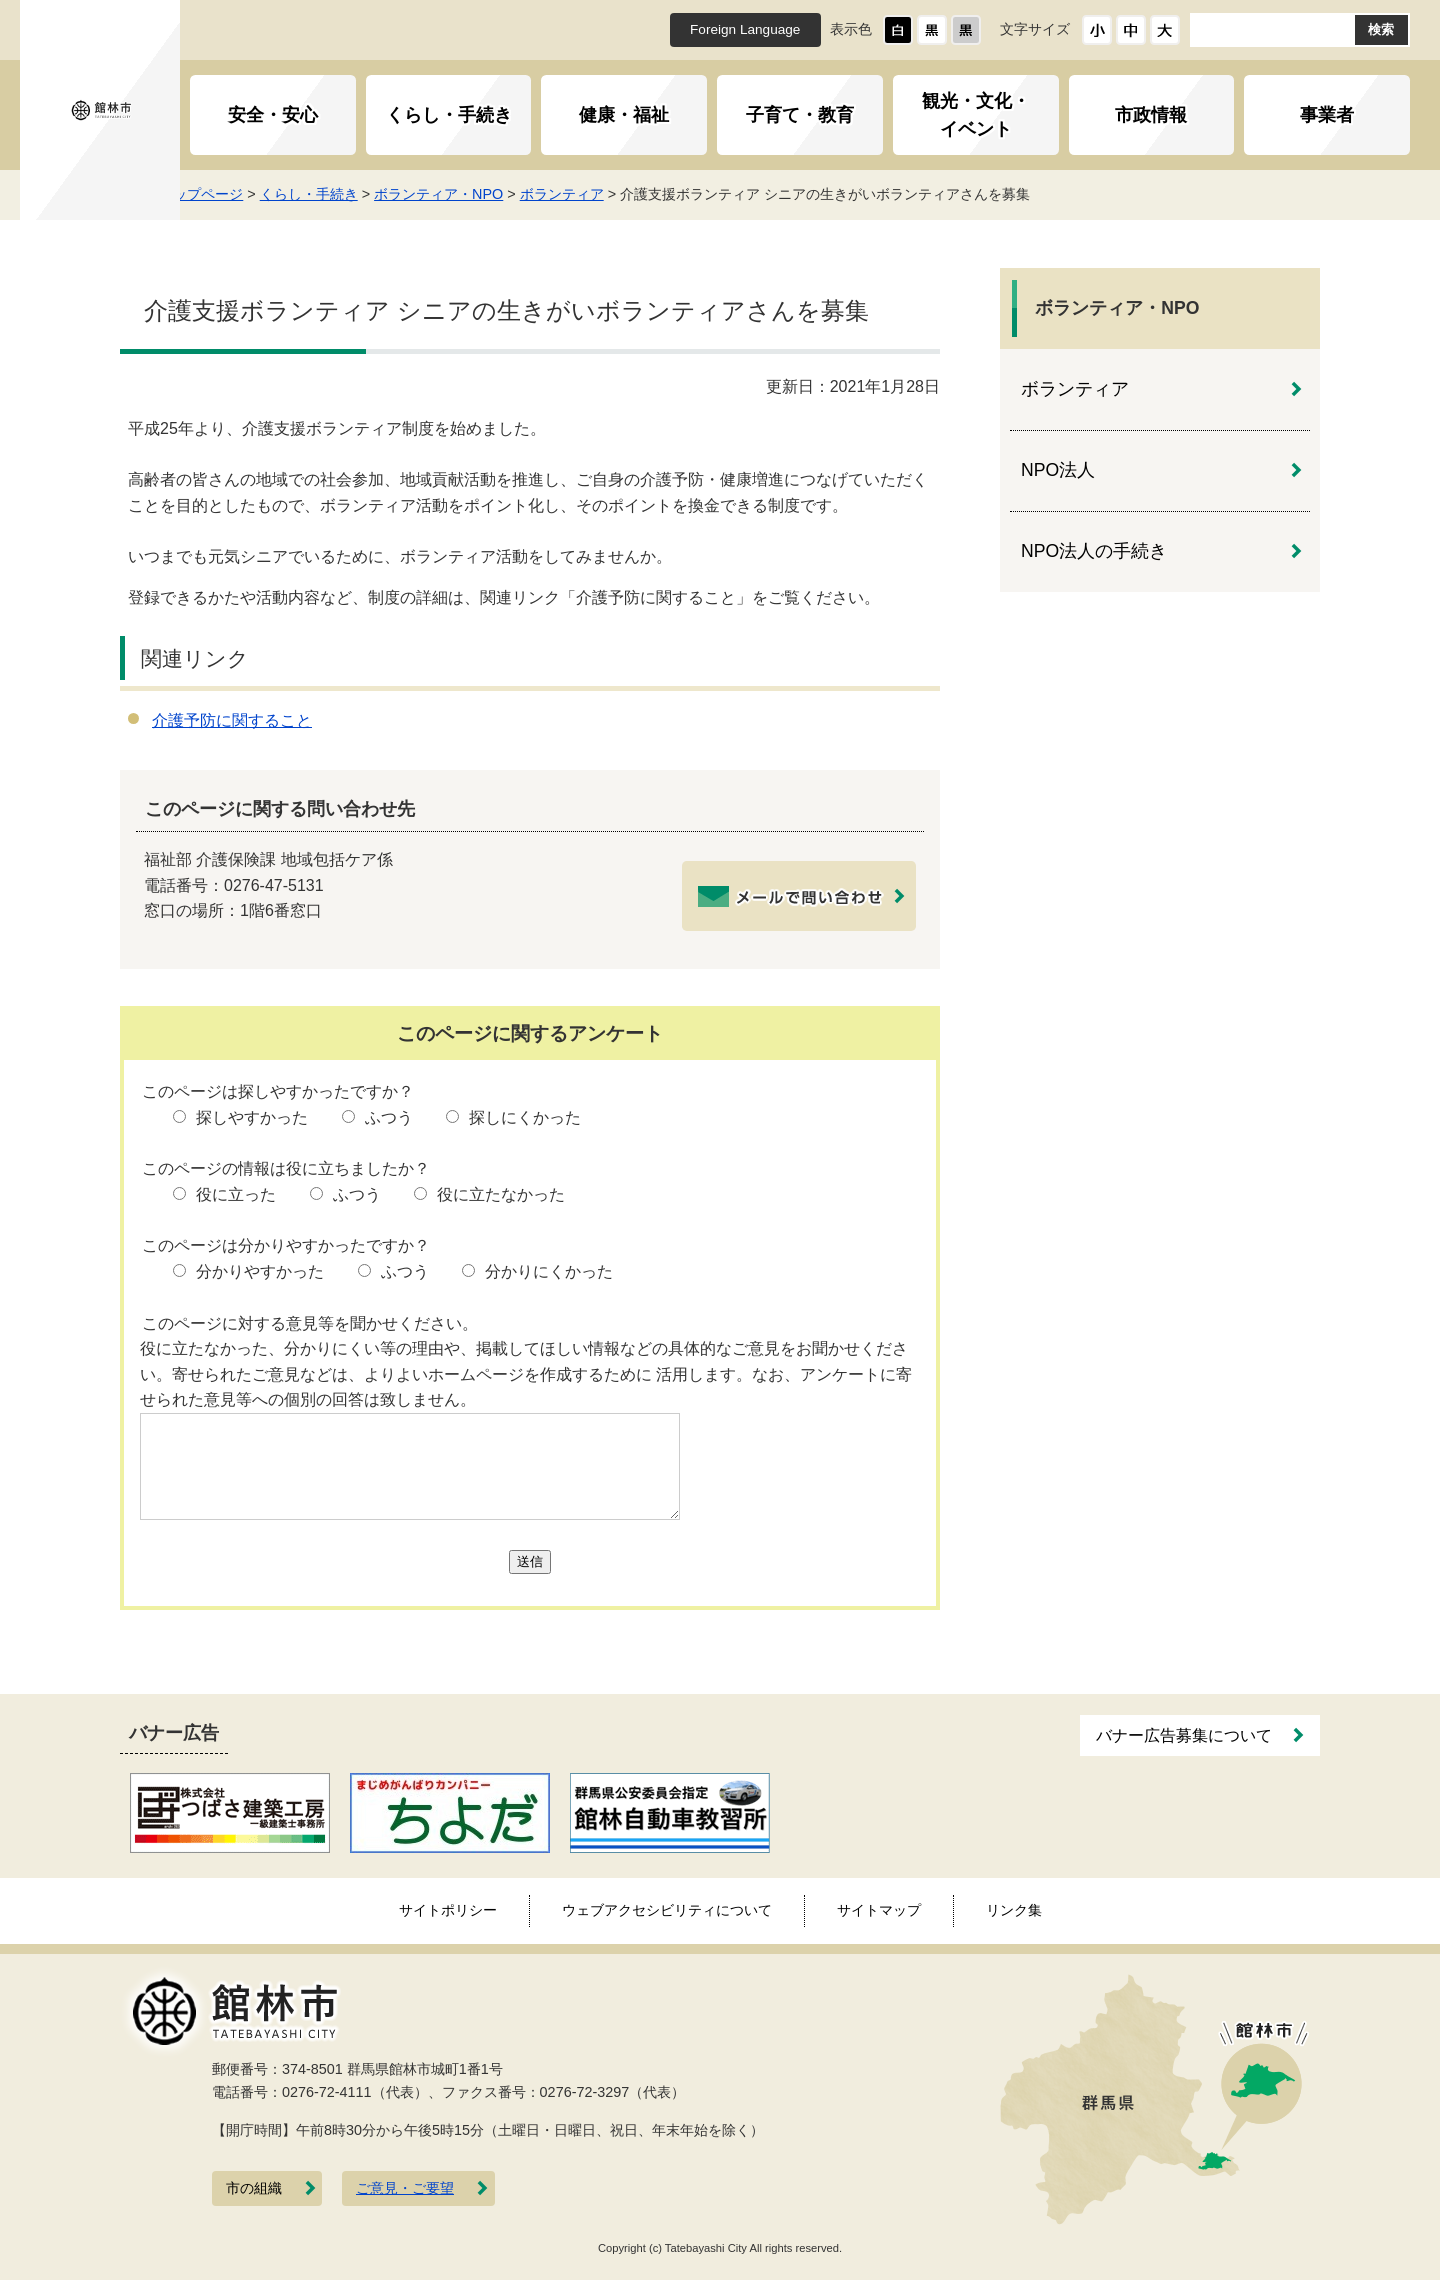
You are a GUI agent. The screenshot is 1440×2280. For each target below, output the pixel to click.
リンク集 (1014, 1910)
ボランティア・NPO (473, 194)
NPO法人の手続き (1094, 551)
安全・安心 (273, 115)
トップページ (236, 194)
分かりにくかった (549, 1271)
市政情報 (1151, 115)
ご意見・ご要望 (405, 2188)
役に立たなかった (501, 1194)
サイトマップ (879, 1910)
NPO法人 (1058, 470)
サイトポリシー (448, 1910)
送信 (530, 1561)
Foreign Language (745, 29)
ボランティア (597, 194)
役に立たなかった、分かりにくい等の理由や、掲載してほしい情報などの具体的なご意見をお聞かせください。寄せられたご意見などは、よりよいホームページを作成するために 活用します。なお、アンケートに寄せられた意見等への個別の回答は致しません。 (526, 1374)
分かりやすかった (260, 1271)
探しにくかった (525, 1117)
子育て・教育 (800, 115)
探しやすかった (252, 1117)
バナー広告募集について (1184, 1735)
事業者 (1327, 115)
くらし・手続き (449, 115)
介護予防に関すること (232, 720)
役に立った (236, 1194)
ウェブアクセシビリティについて (667, 1910)
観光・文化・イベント (976, 115)
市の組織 (254, 2188)
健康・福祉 (624, 115)
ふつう (389, 1117)
